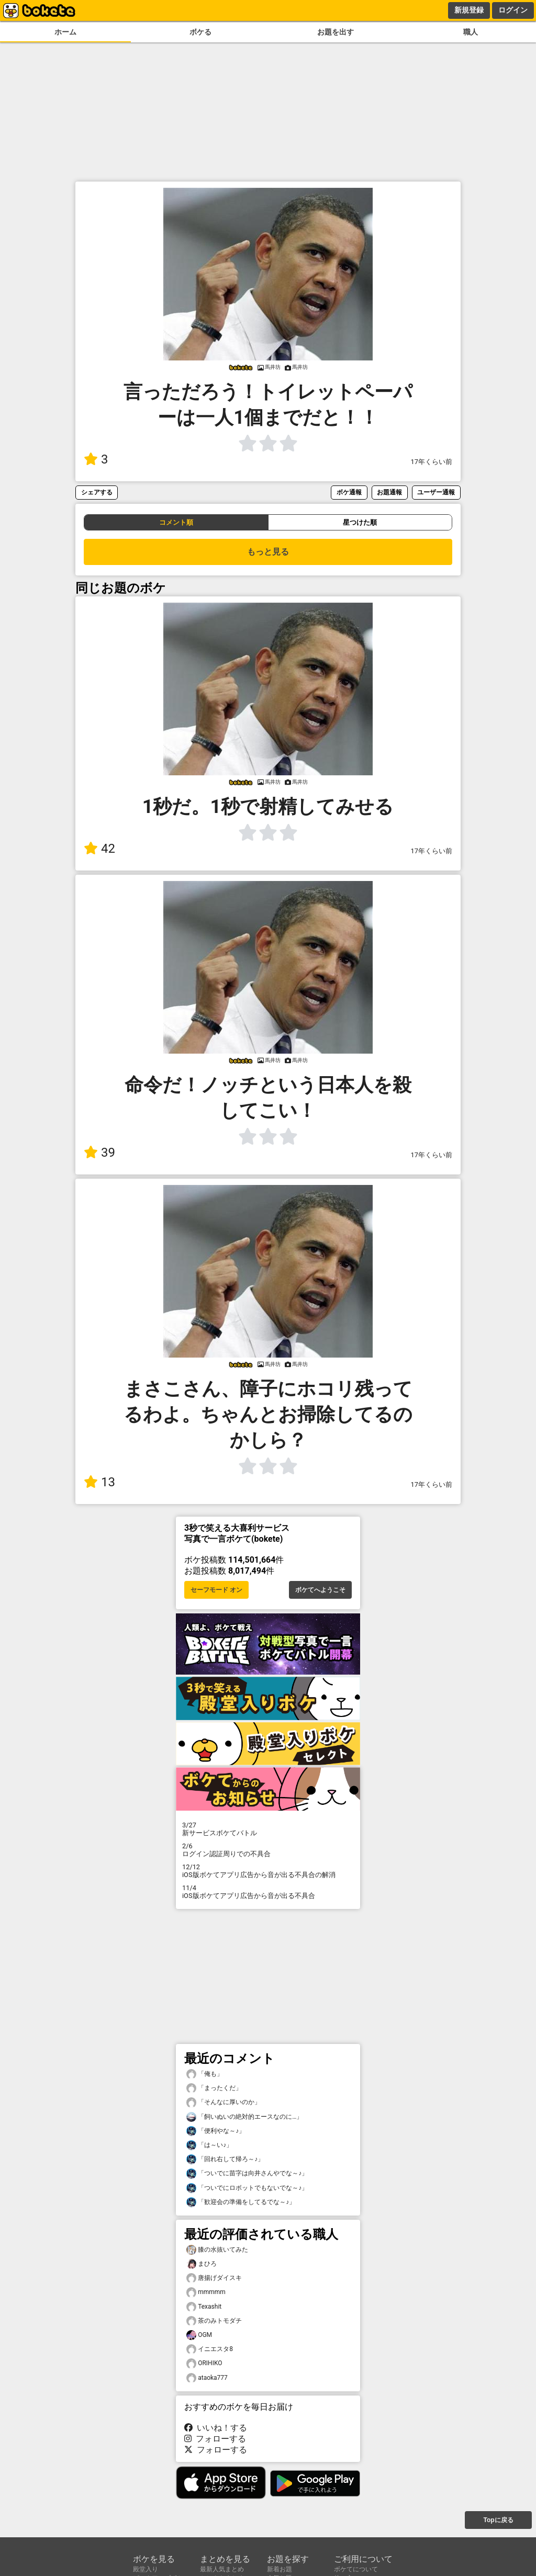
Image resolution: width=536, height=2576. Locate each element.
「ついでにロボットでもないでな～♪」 (247, 2188)
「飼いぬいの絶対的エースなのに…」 (244, 2117)
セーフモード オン (216, 1590)
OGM (199, 2335)
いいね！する (215, 2428)
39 (99, 1152)
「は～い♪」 (209, 2145)
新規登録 (469, 10)
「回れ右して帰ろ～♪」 (225, 2159)
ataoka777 (207, 2378)
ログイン (513, 10)
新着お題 (279, 2569)
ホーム (65, 32)
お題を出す (335, 32)
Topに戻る (498, 2520)
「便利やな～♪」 (215, 2131)
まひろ (201, 2264)
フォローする (215, 2439)
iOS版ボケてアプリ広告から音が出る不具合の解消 (268, 1871)
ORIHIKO (204, 2363)
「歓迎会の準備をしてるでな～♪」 (240, 2202)
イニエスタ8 (209, 2349)
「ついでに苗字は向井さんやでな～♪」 (247, 2173)
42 (99, 848)
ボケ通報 (349, 492)
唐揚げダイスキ (214, 2278)
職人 (470, 32)
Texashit (203, 2307)
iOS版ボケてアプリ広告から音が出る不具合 (268, 1892)
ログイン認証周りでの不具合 (268, 1850)
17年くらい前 (431, 462)
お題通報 (389, 492)
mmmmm (206, 2292)
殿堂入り (145, 2569)
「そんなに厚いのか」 (223, 2102)
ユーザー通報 (436, 492)
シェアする (97, 492)
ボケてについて (356, 2569)
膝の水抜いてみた (217, 2250)
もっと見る (268, 551)
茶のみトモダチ (214, 2321)
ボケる (200, 32)
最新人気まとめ (222, 2569)
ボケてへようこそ (320, 1590)
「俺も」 (204, 2074)
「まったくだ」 (214, 2088)
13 (99, 1482)
